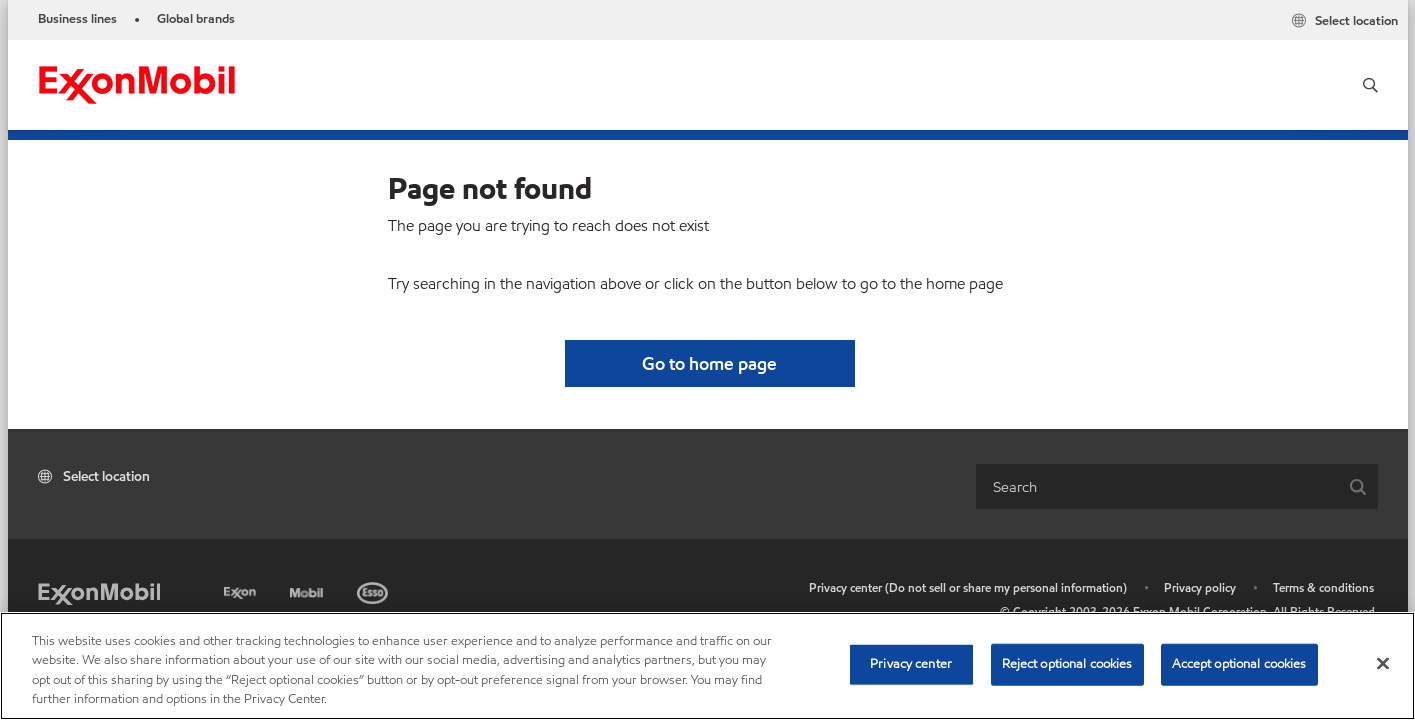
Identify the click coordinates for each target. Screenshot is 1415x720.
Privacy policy (1200, 587)
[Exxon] (242, 589)
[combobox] (1157, 486)
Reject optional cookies (1067, 664)
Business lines (77, 19)
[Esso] (374, 589)
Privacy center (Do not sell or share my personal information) (968, 587)
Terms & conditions (1323, 587)
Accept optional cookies (1239, 664)
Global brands (196, 19)
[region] (707, 666)
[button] (1370, 85)
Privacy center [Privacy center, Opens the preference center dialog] (911, 664)
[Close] (1383, 663)
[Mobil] (309, 589)
